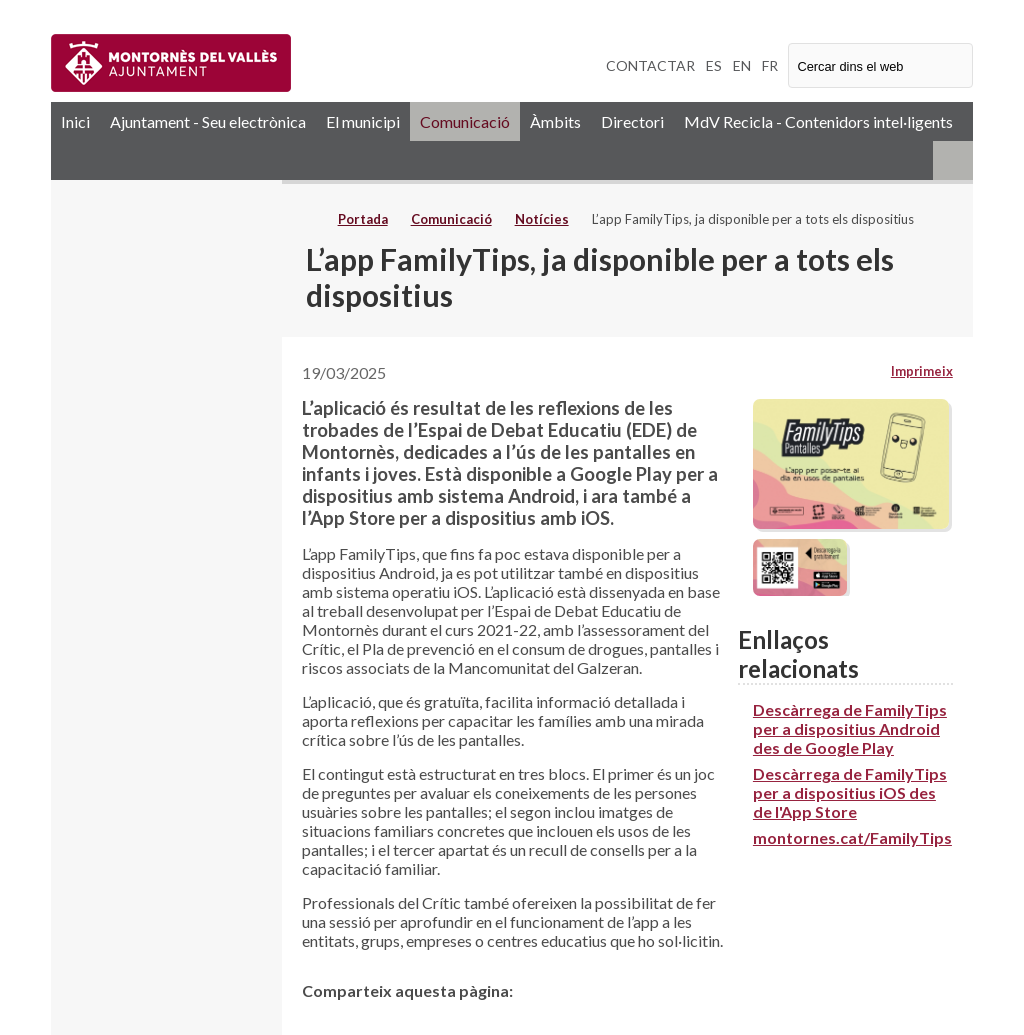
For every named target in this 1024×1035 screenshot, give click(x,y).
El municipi (363, 121)
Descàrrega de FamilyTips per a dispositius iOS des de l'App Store (850, 792)
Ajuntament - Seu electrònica (208, 121)
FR (770, 65)
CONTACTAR (650, 65)
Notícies (542, 219)
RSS (953, 160)
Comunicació (465, 121)
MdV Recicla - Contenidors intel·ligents (818, 121)
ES (714, 65)
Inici (75, 121)
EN (742, 65)
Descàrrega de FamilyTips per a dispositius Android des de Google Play (850, 728)
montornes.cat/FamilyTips (852, 837)
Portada (363, 219)
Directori (632, 121)
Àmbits (555, 121)
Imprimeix (922, 371)
